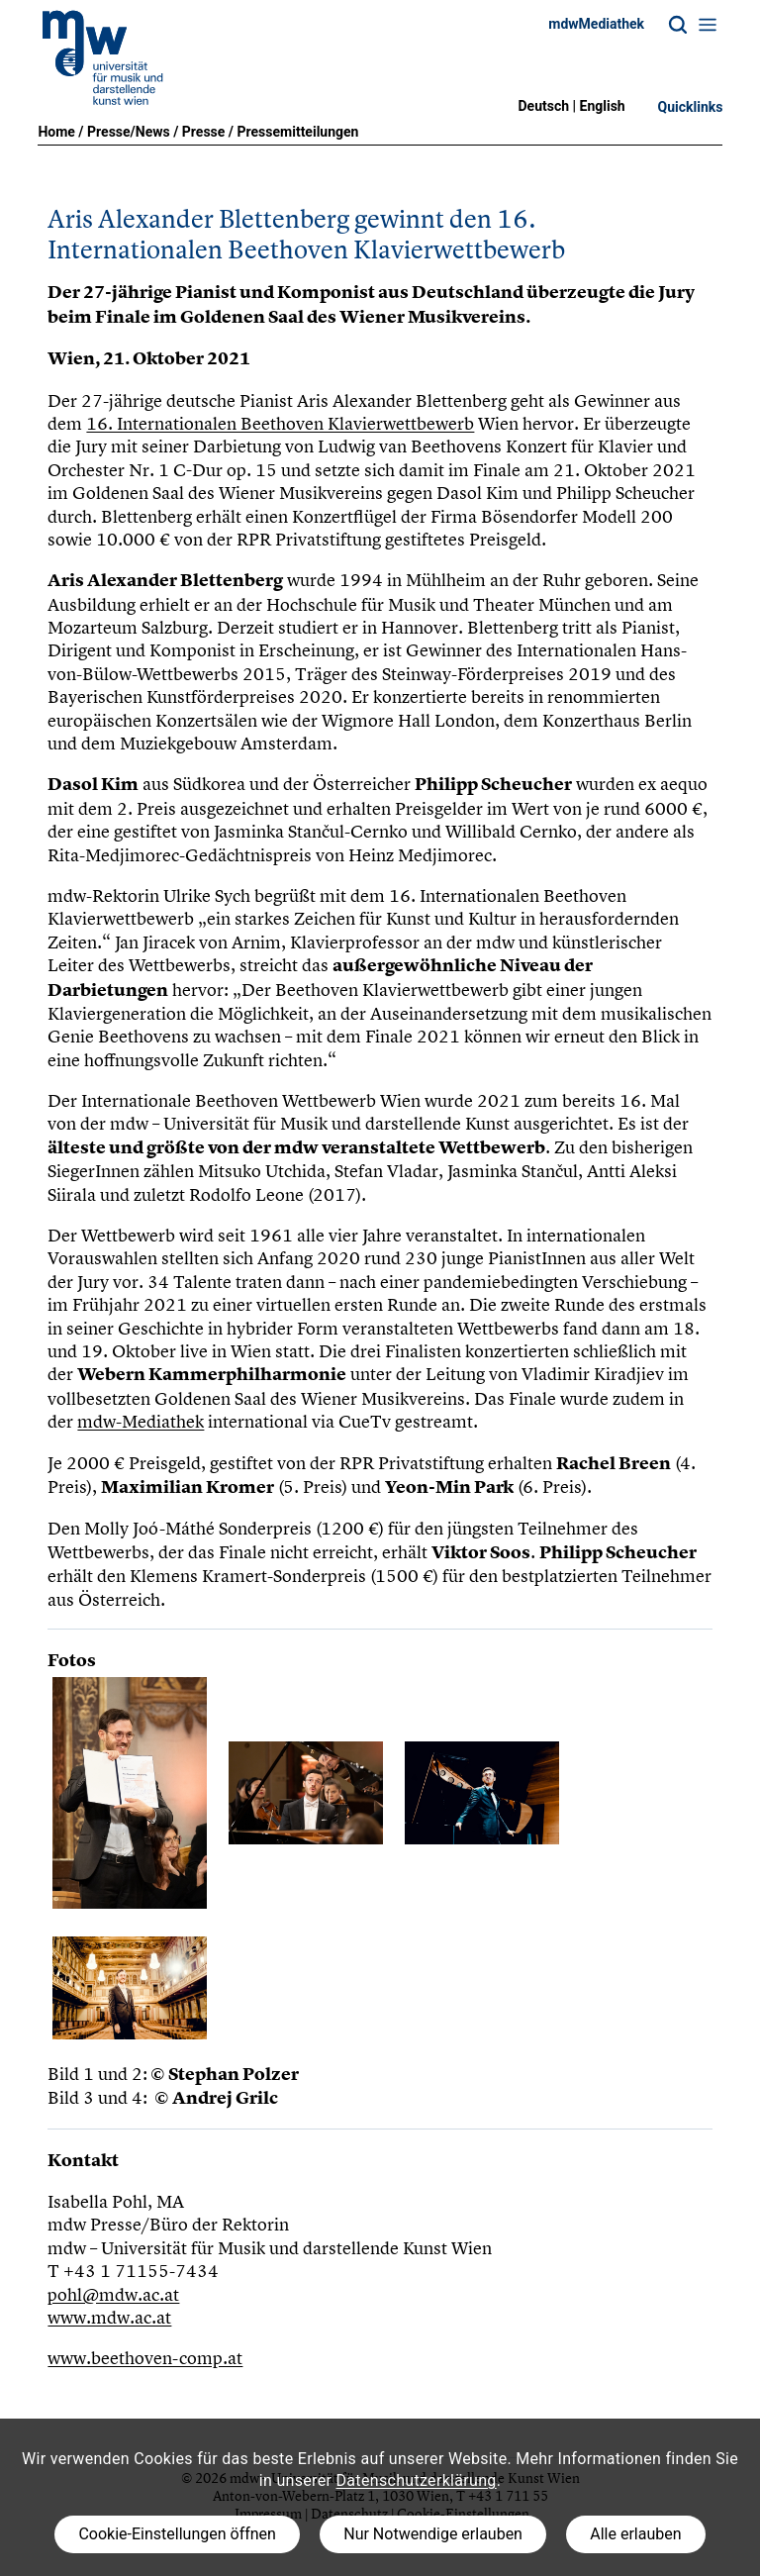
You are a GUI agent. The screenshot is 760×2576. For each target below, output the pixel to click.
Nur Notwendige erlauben (432, 2534)
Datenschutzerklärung (416, 2480)
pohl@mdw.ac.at (113, 2294)
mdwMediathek (596, 24)
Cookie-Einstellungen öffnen (176, 2534)
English (602, 106)
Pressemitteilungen (298, 132)
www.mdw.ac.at (109, 2317)
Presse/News (128, 132)
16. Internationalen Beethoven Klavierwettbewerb (280, 423)
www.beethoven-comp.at (145, 2357)
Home (56, 132)
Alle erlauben (635, 2534)
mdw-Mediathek (140, 1421)
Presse (204, 132)
